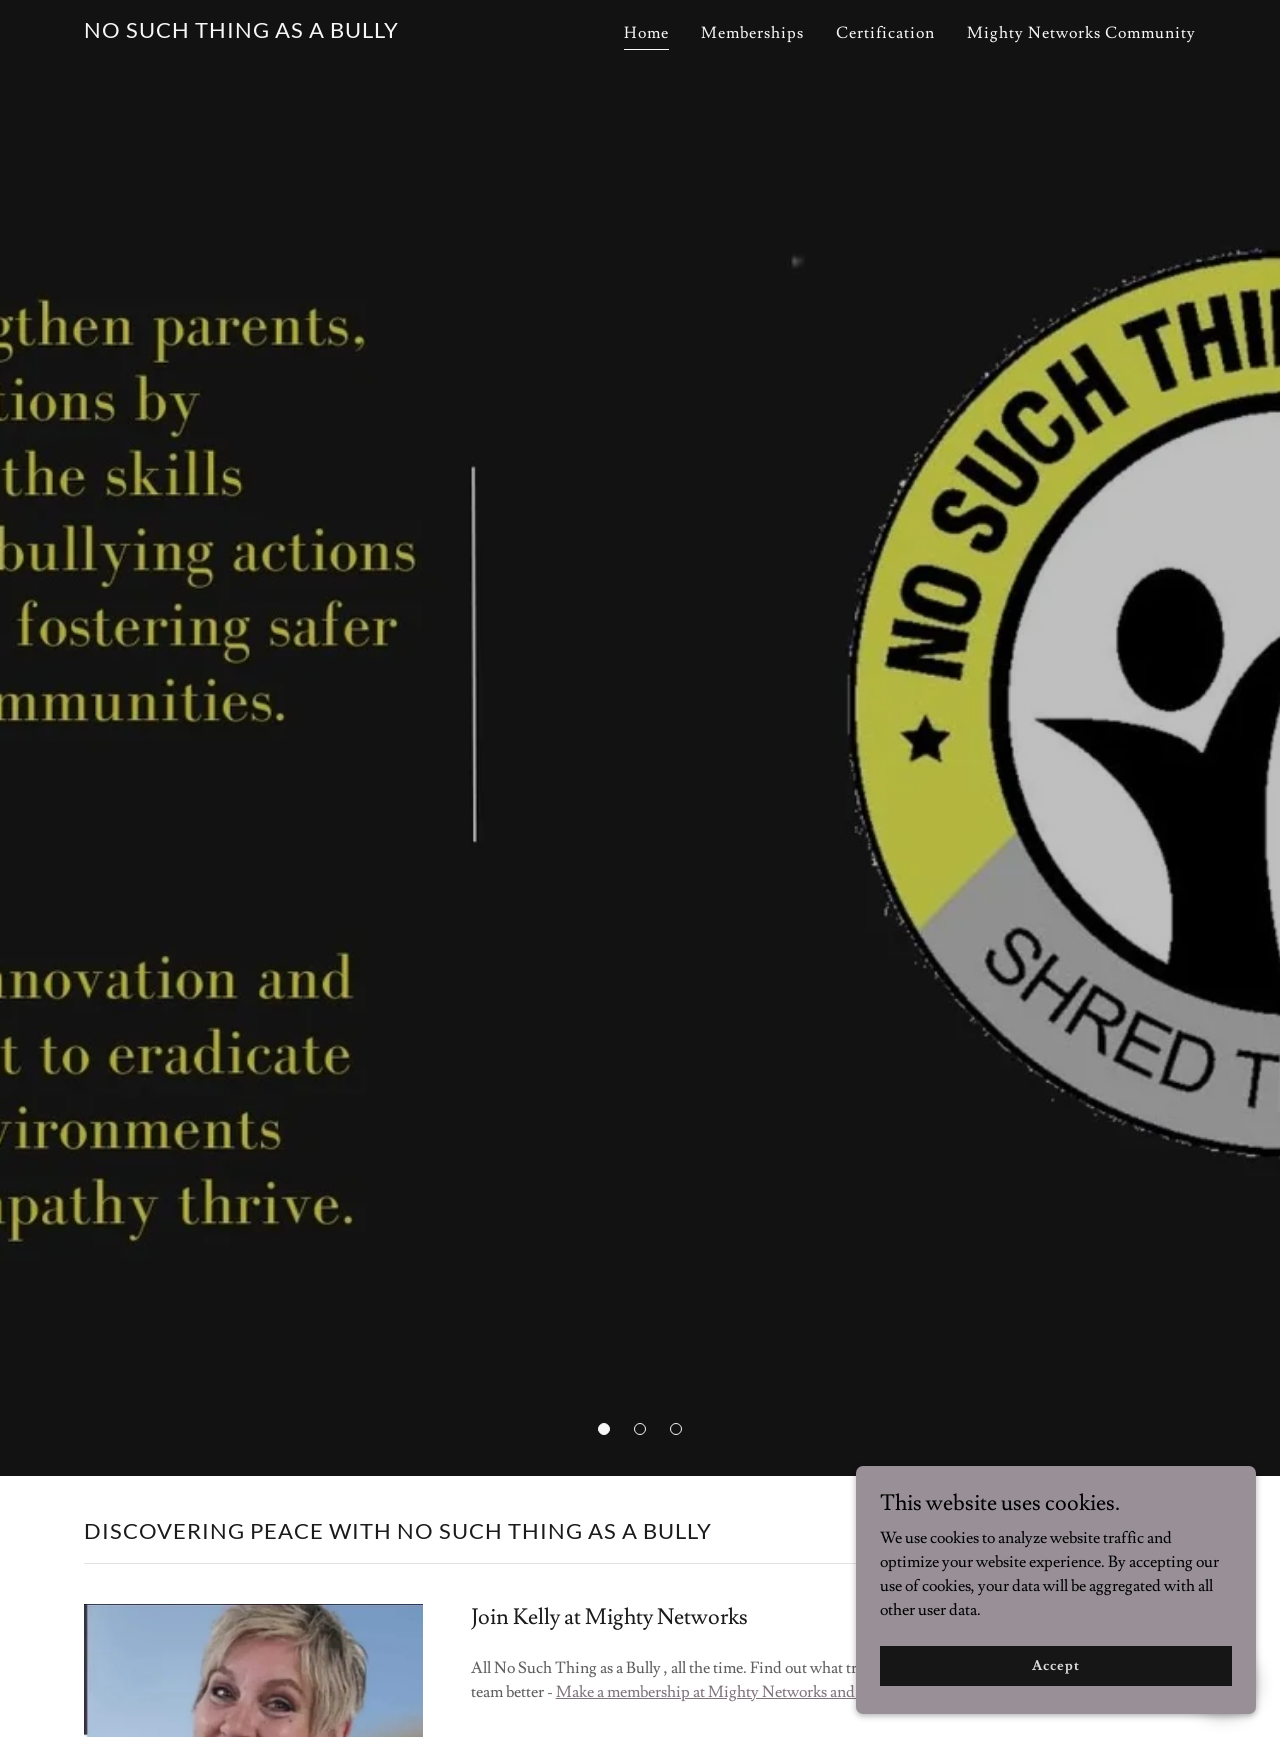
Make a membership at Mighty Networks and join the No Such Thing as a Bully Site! (835, 1692)
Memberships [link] (752, 33)
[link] (241, 33)
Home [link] (646, 33)
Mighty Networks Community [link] (1081, 33)
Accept (1055, 1665)
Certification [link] (885, 33)
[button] (604, 1429)
